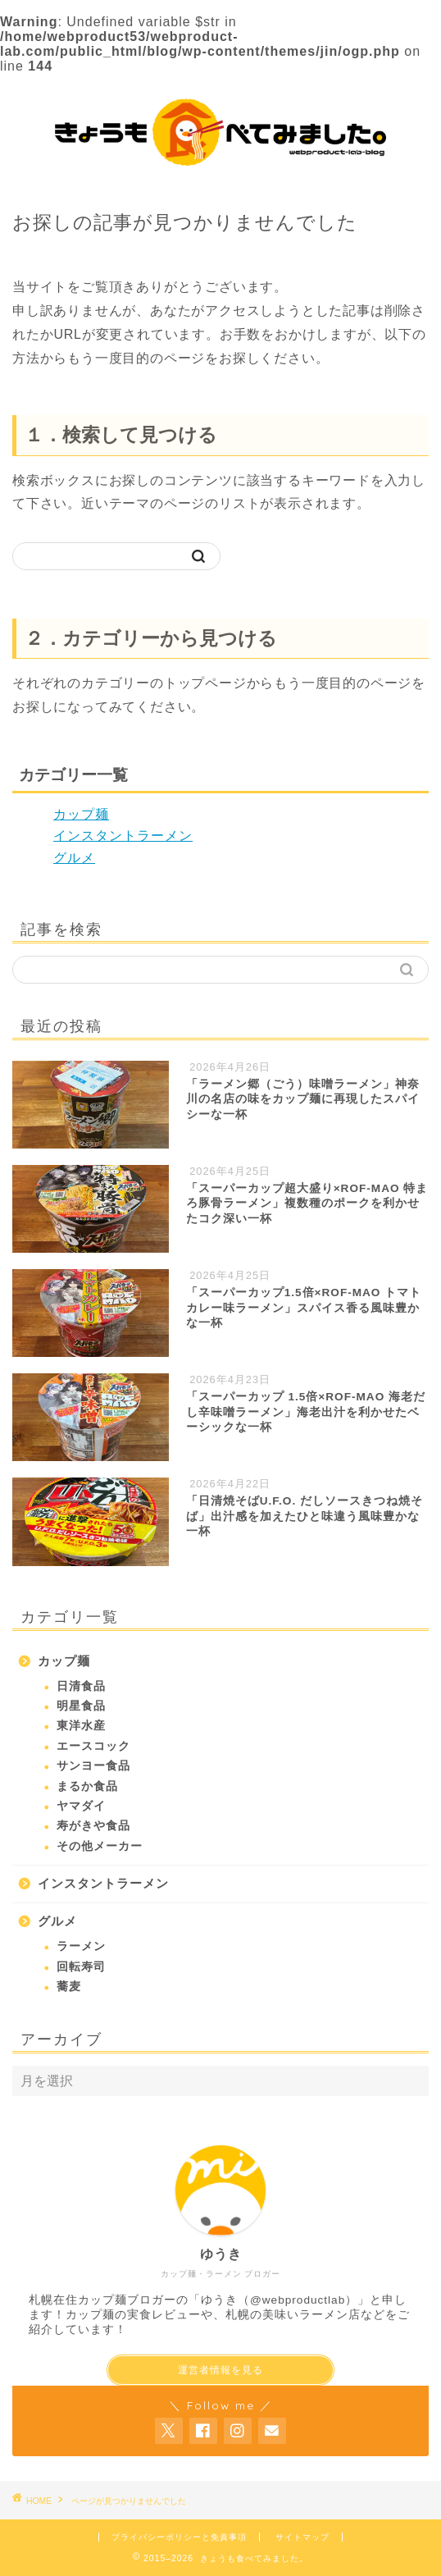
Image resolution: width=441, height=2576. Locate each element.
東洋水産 (81, 1726)
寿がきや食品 (93, 1826)
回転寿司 (81, 1967)
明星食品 (81, 1706)
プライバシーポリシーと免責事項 (179, 2537)
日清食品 (81, 1686)
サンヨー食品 (93, 1766)
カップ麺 (81, 814)
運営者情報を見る (220, 2370)
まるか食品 (87, 1786)
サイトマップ (302, 2537)
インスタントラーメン (123, 836)
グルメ (74, 858)
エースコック (93, 1746)
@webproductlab (297, 2300)
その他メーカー (100, 1846)
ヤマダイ (81, 1806)
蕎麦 (69, 1986)
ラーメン (81, 1946)
